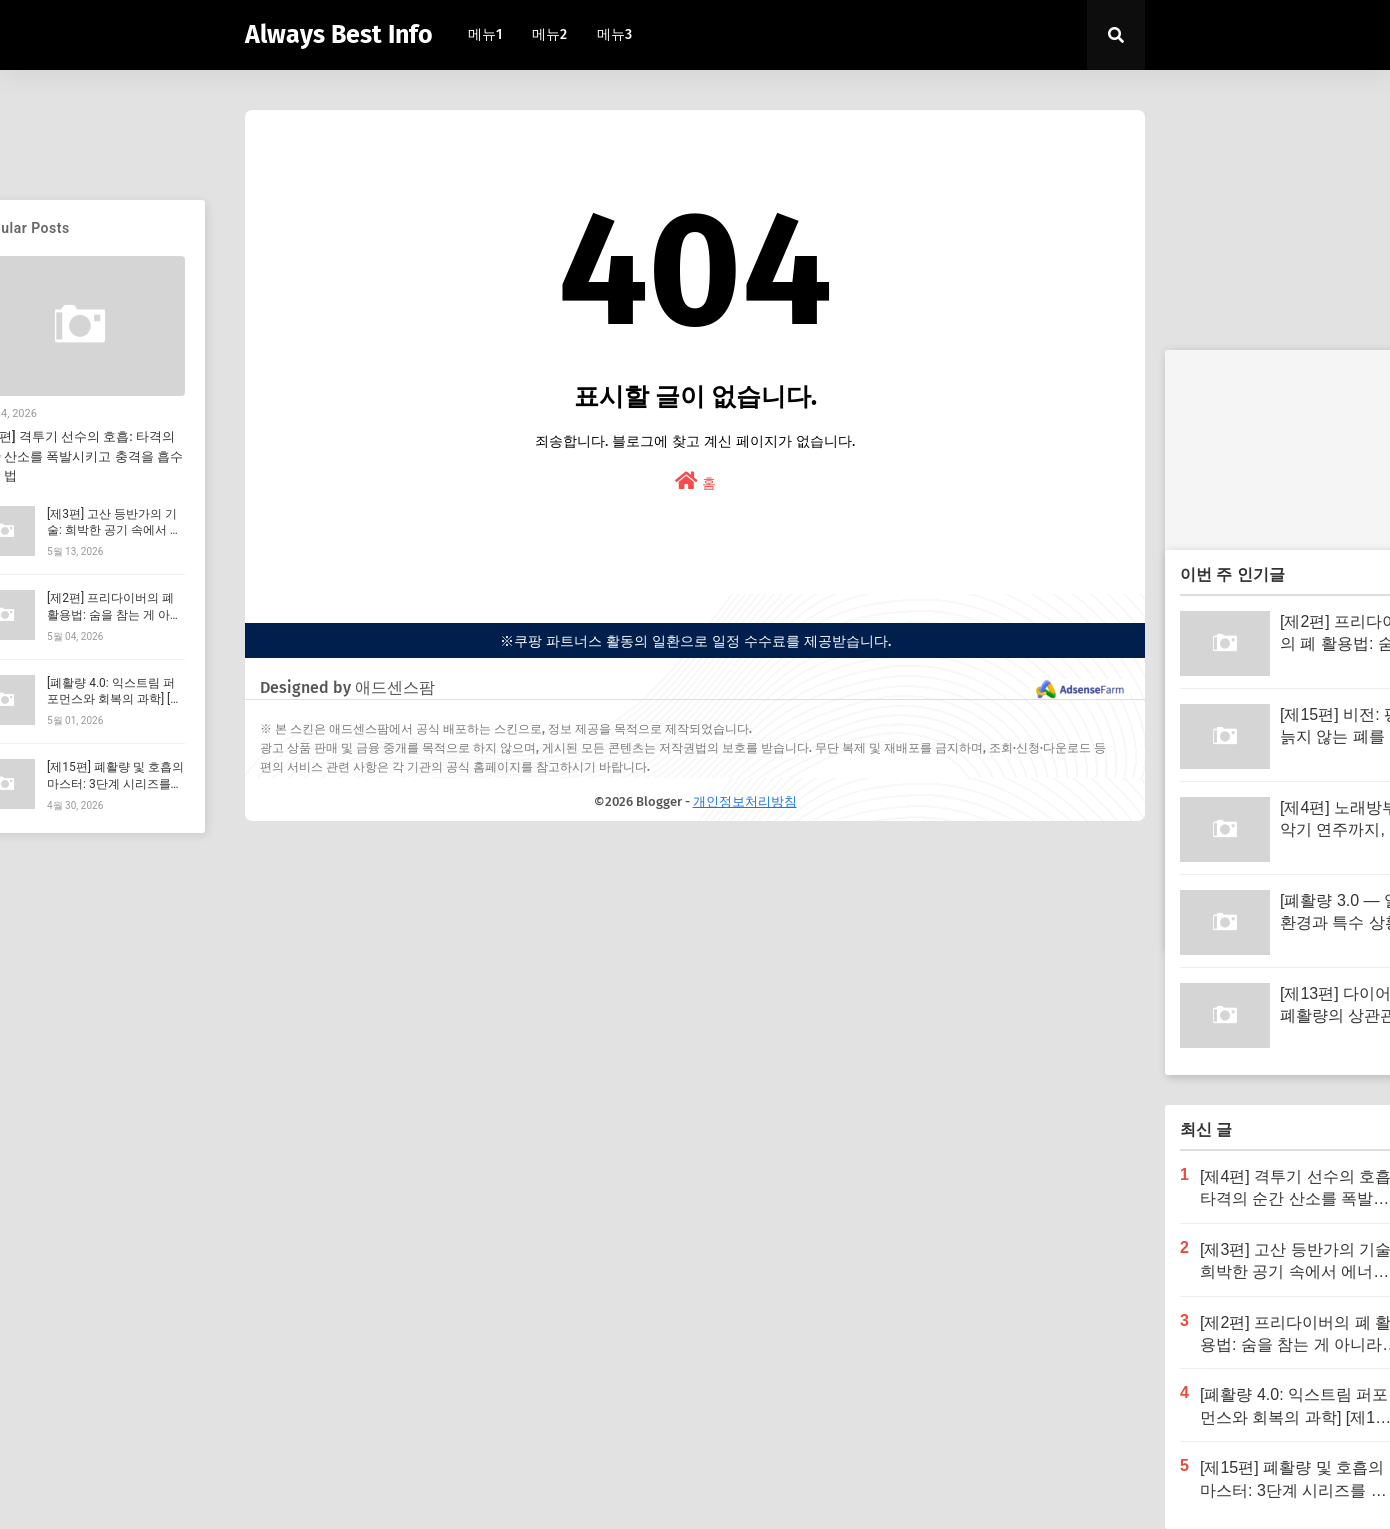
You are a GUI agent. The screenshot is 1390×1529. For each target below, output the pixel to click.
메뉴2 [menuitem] (549, 34)
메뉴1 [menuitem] (485, 34)
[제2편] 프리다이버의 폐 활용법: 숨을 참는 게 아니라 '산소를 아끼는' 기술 (114, 615)
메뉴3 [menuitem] (614, 34)
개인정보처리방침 (745, 801)
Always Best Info (339, 35)
